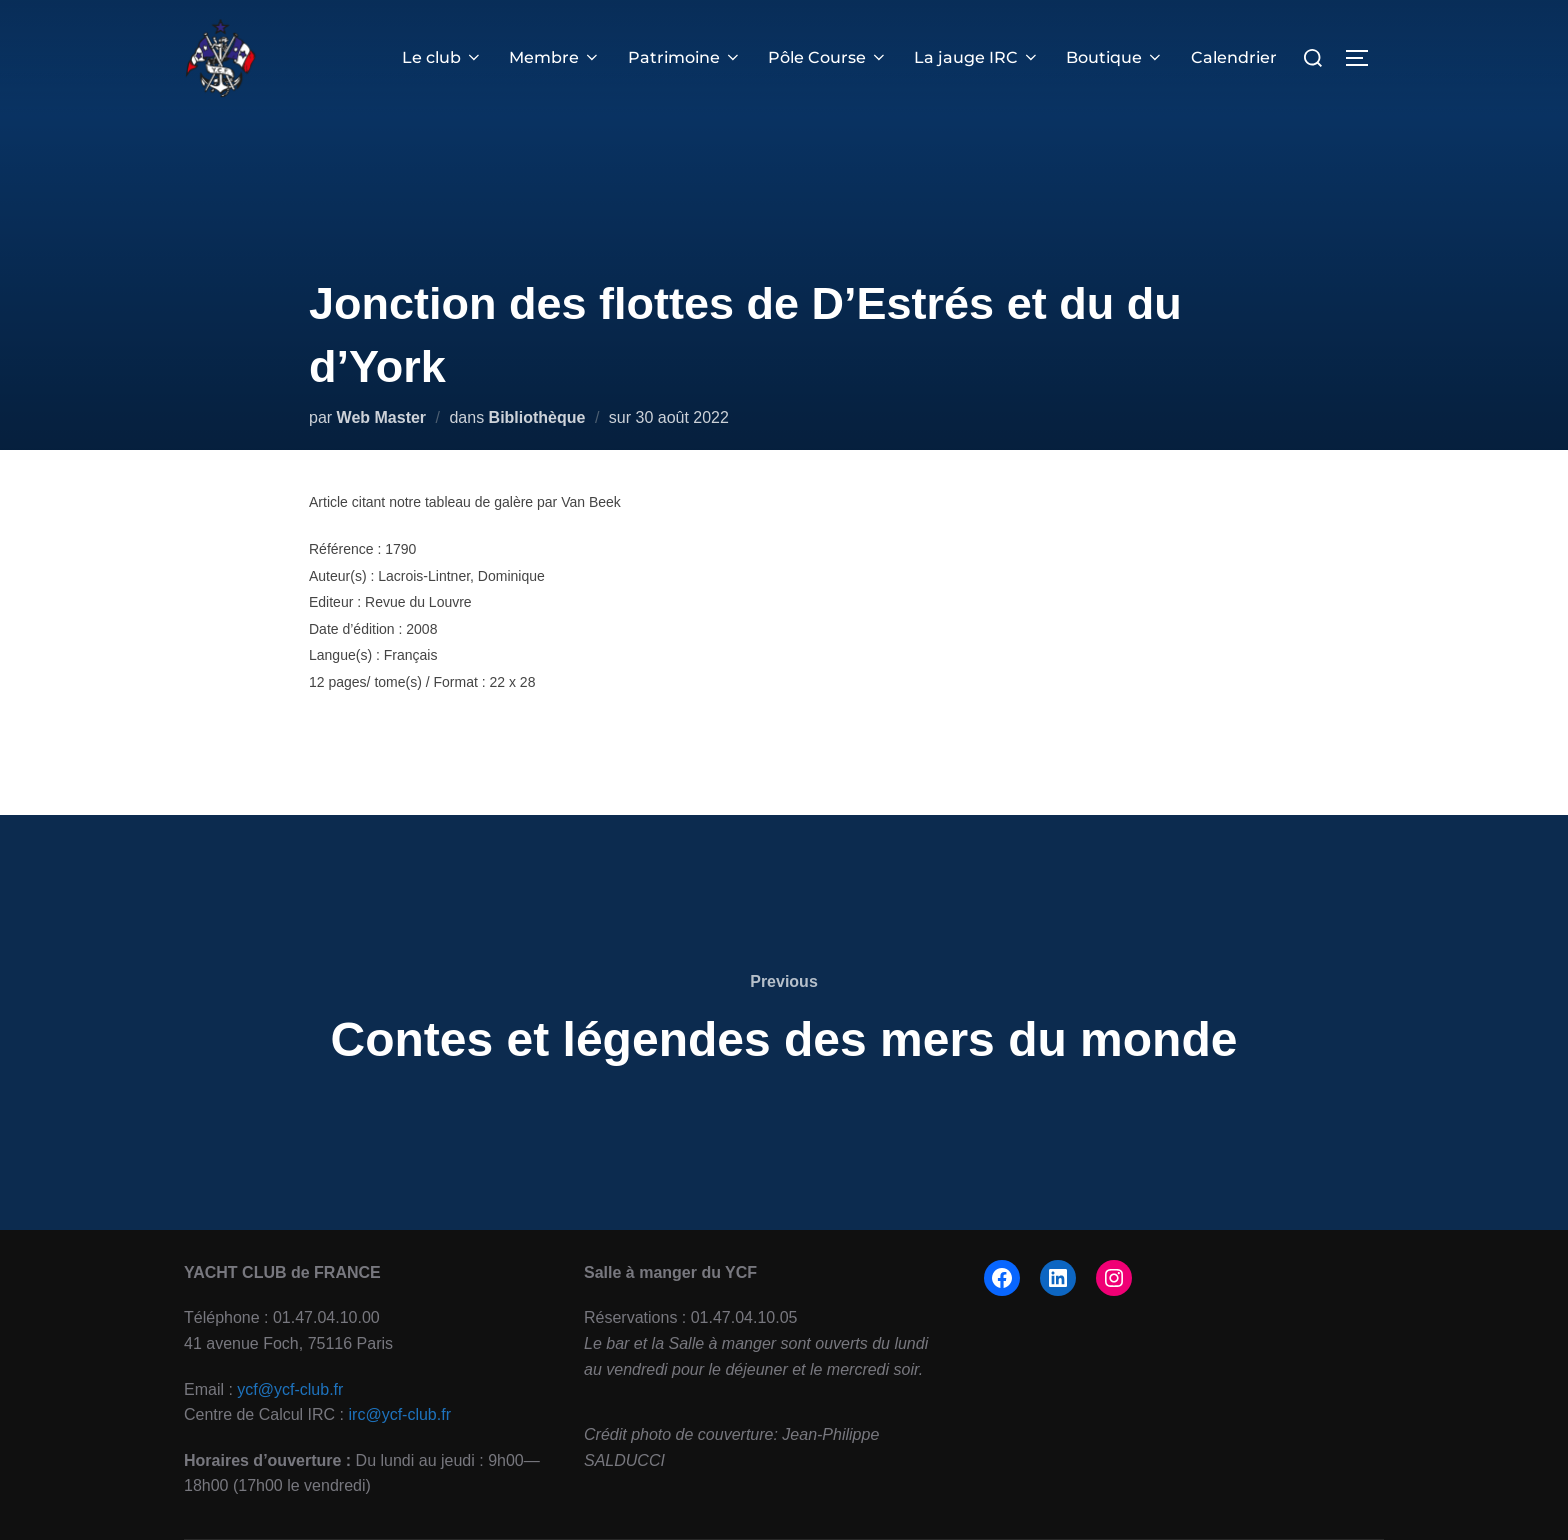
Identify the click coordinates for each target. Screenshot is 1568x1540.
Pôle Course (828, 57)
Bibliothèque (537, 417)
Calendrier (1234, 57)
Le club (442, 57)
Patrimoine (685, 57)
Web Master (382, 417)
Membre (555, 57)
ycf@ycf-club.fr (290, 1389)
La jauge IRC (977, 57)
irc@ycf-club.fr (400, 1414)
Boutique (1115, 57)
